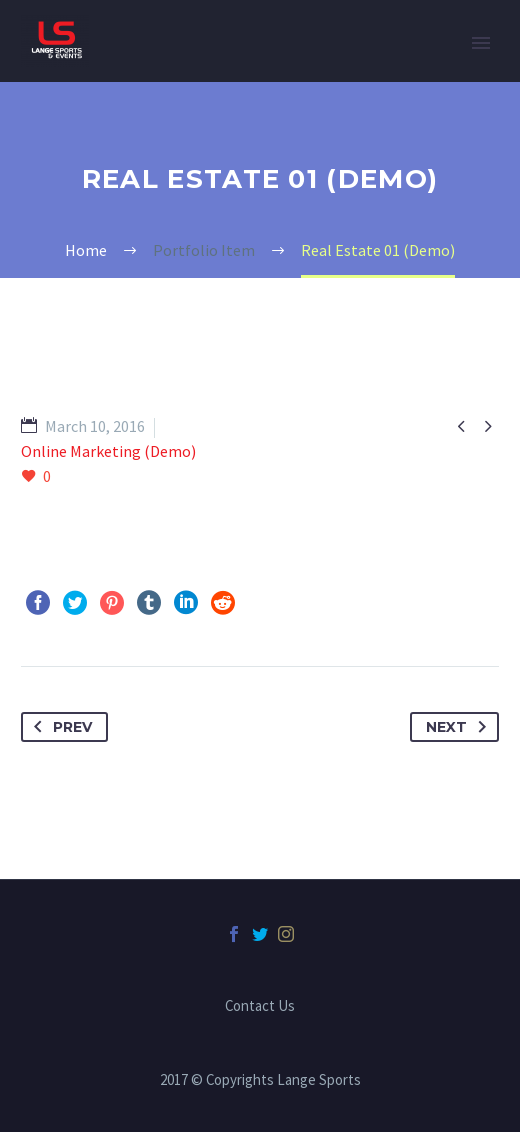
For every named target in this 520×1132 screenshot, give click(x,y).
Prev (59, 727)
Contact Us (260, 1006)
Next (460, 727)
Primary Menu (481, 43)
